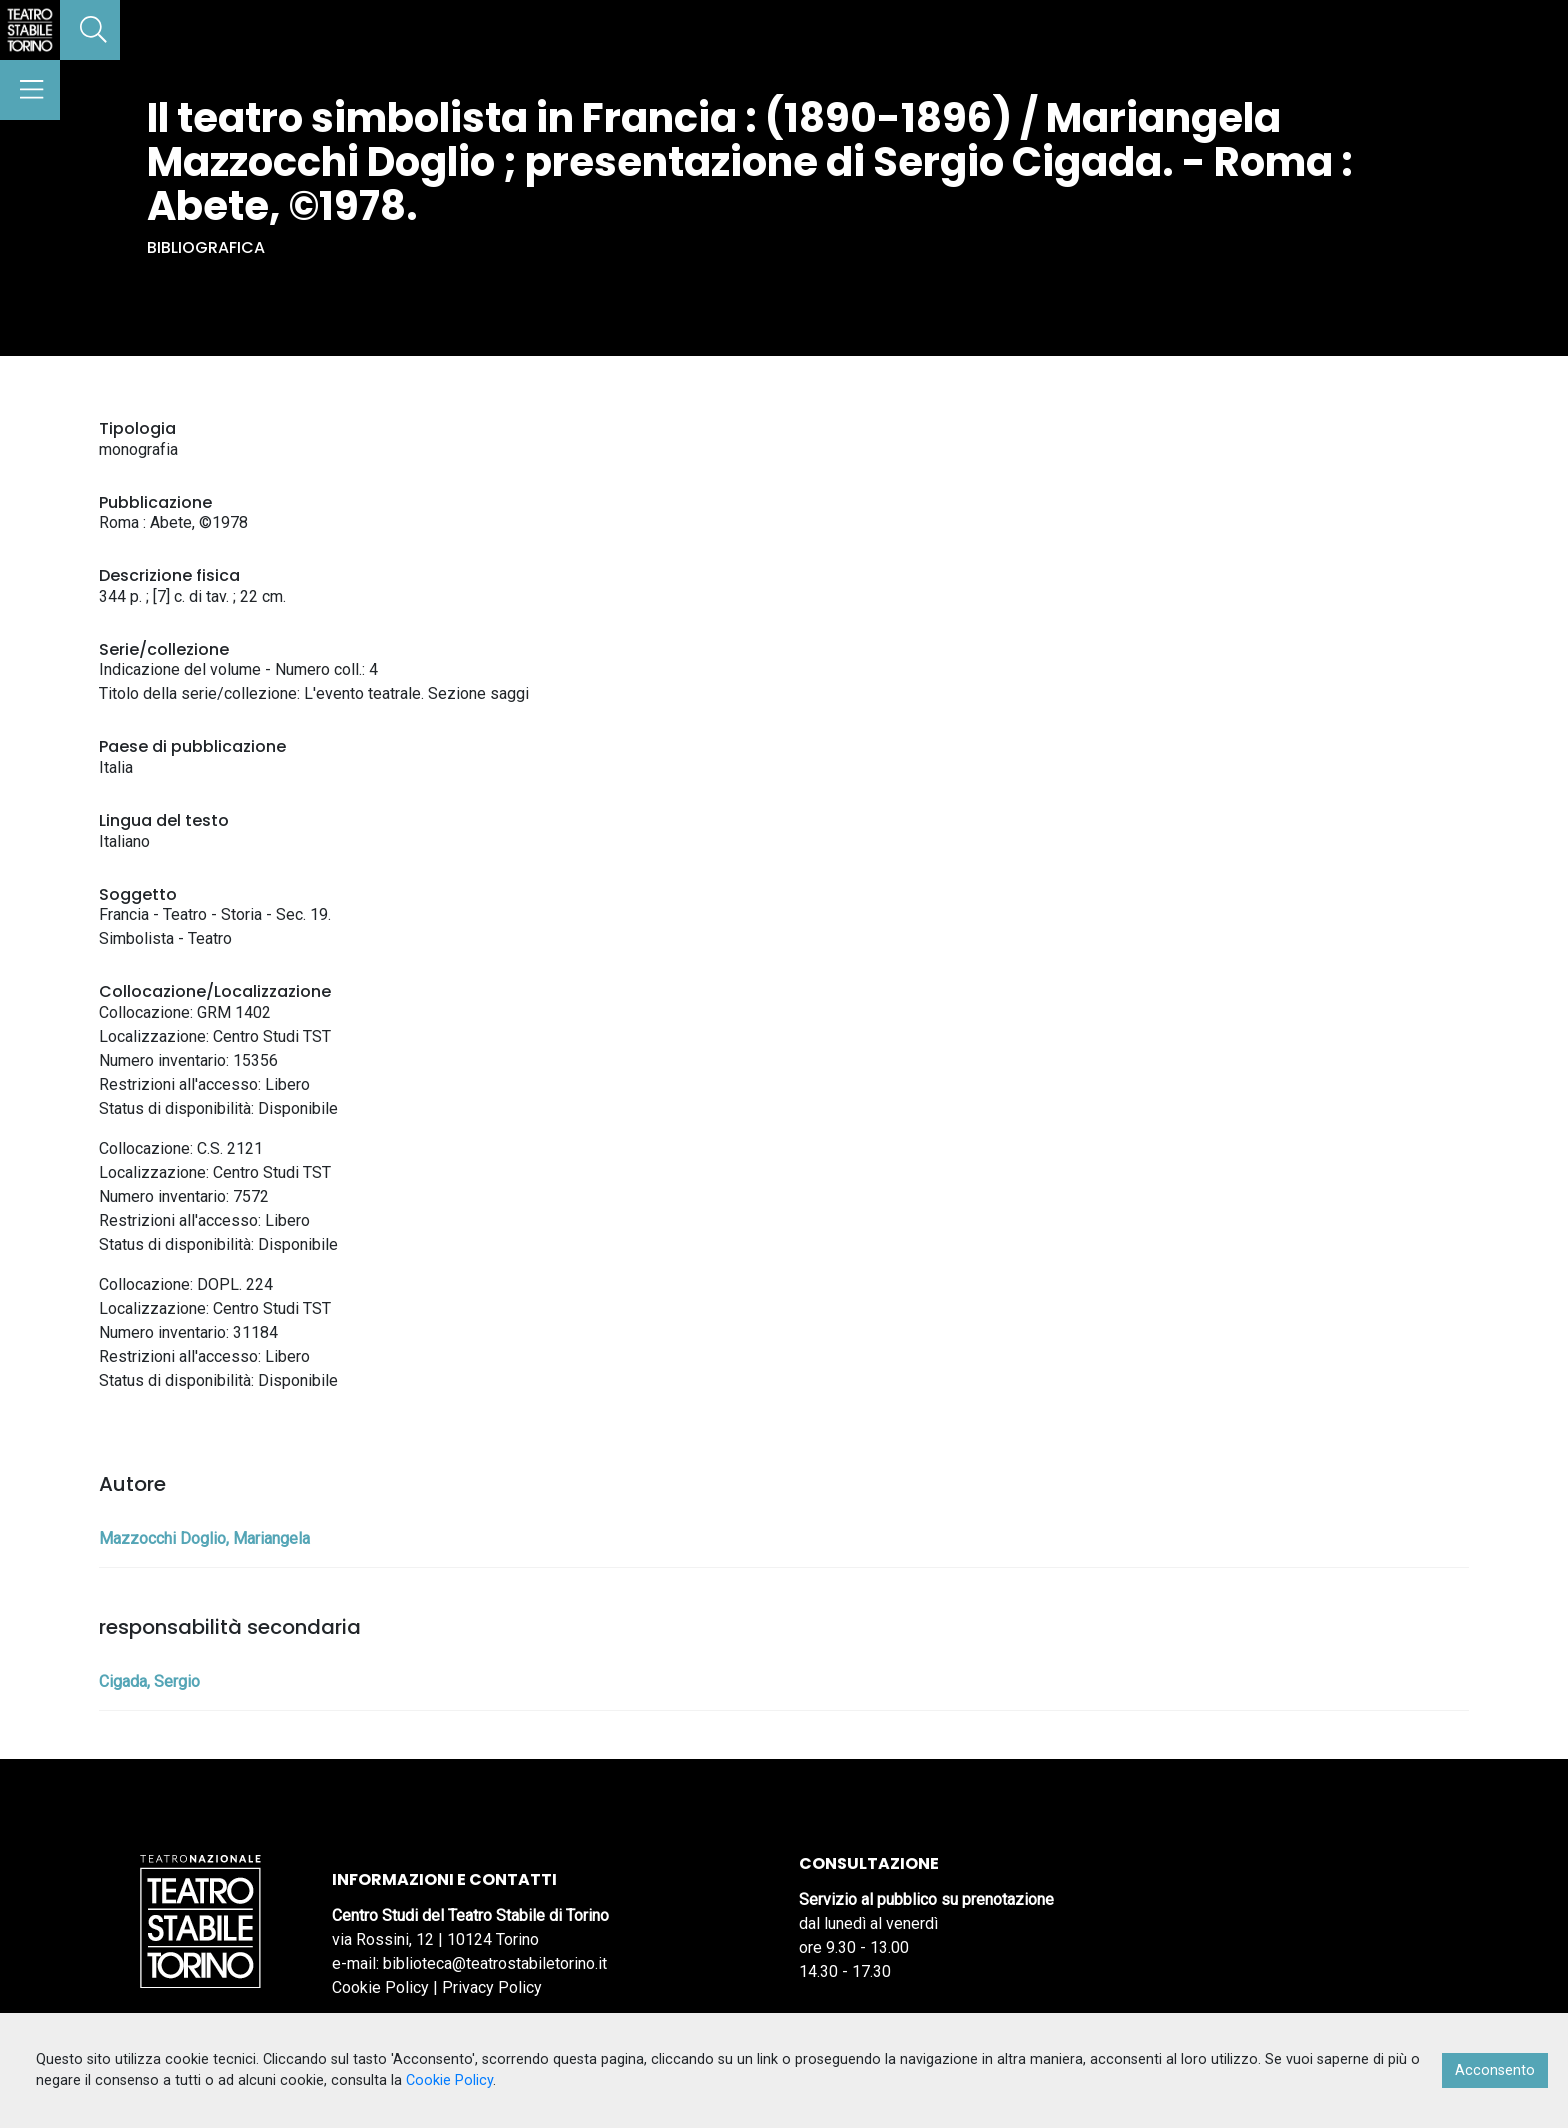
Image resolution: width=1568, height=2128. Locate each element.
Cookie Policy (380, 1987)
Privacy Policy (492, 1987)
